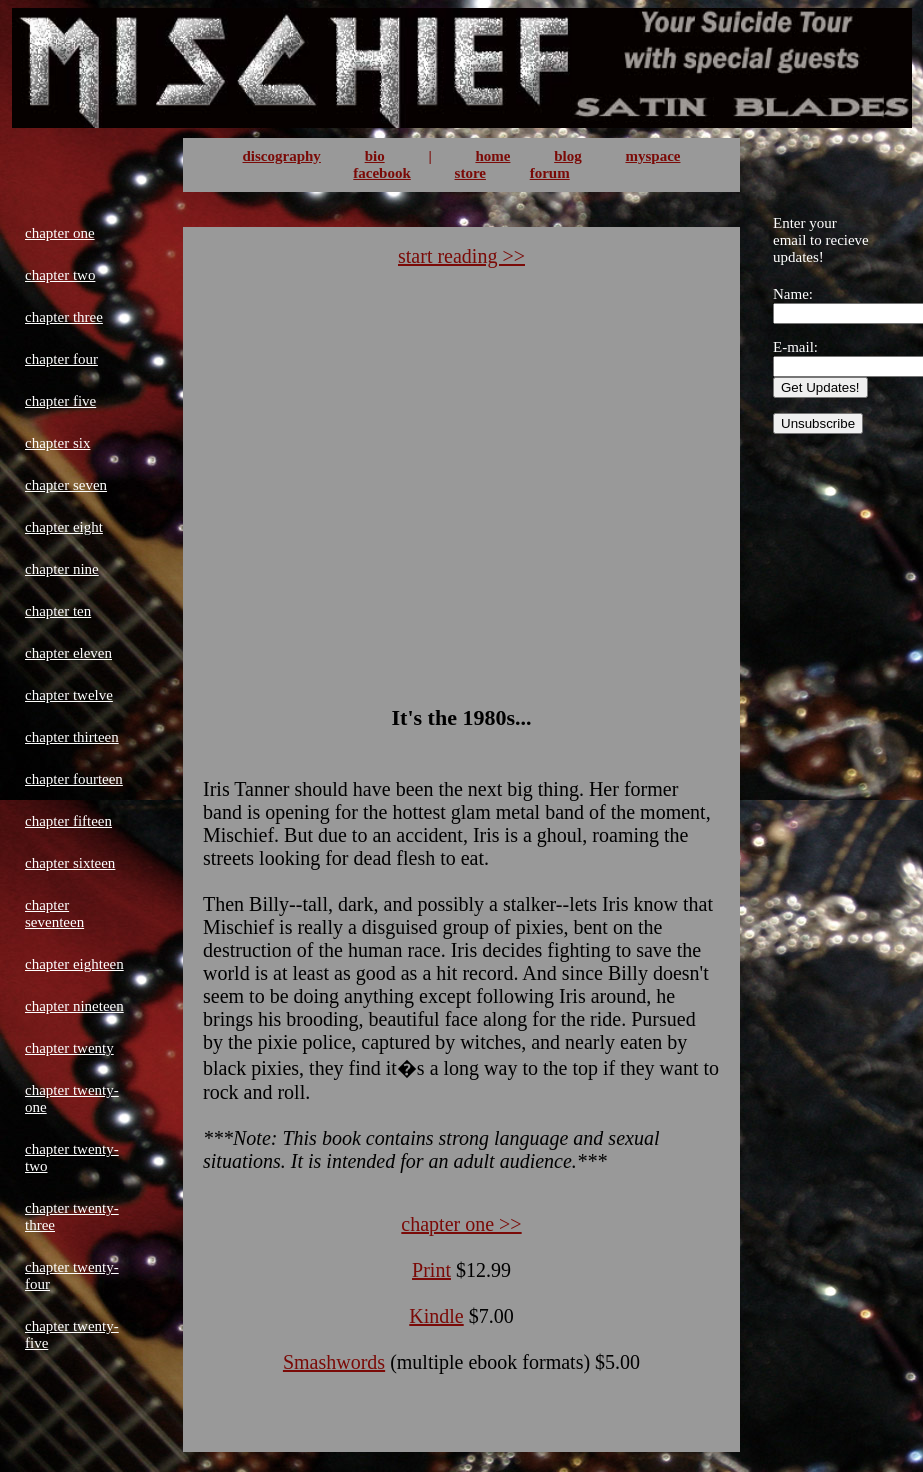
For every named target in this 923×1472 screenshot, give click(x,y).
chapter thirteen (72, 737)
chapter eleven (68, 653)
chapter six (57, 443)
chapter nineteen (74, 1006)
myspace (652, 156)
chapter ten (58, 611)
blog (568, 156)
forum (550, 173)
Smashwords (334, 1362)
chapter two (60, 275)
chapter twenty (69, 1048)
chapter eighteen (74, 964)
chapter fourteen (74, 779)
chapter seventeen (54, 913)
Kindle (436, 1316)
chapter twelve (69, 695)
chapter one (60, 233)
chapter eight (64, 527)
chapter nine (62, 569)
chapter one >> (461, 1224)
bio (375, 156)
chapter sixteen (70, 863)
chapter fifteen (68, 821)
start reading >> (461, 256)
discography (282, 156)
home (492, 156)
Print (431, 1270)
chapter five (60, 401)
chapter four (61, 359)
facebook (382, 173)
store (470, 173)
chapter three (64, 317)
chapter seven (66, 485)
